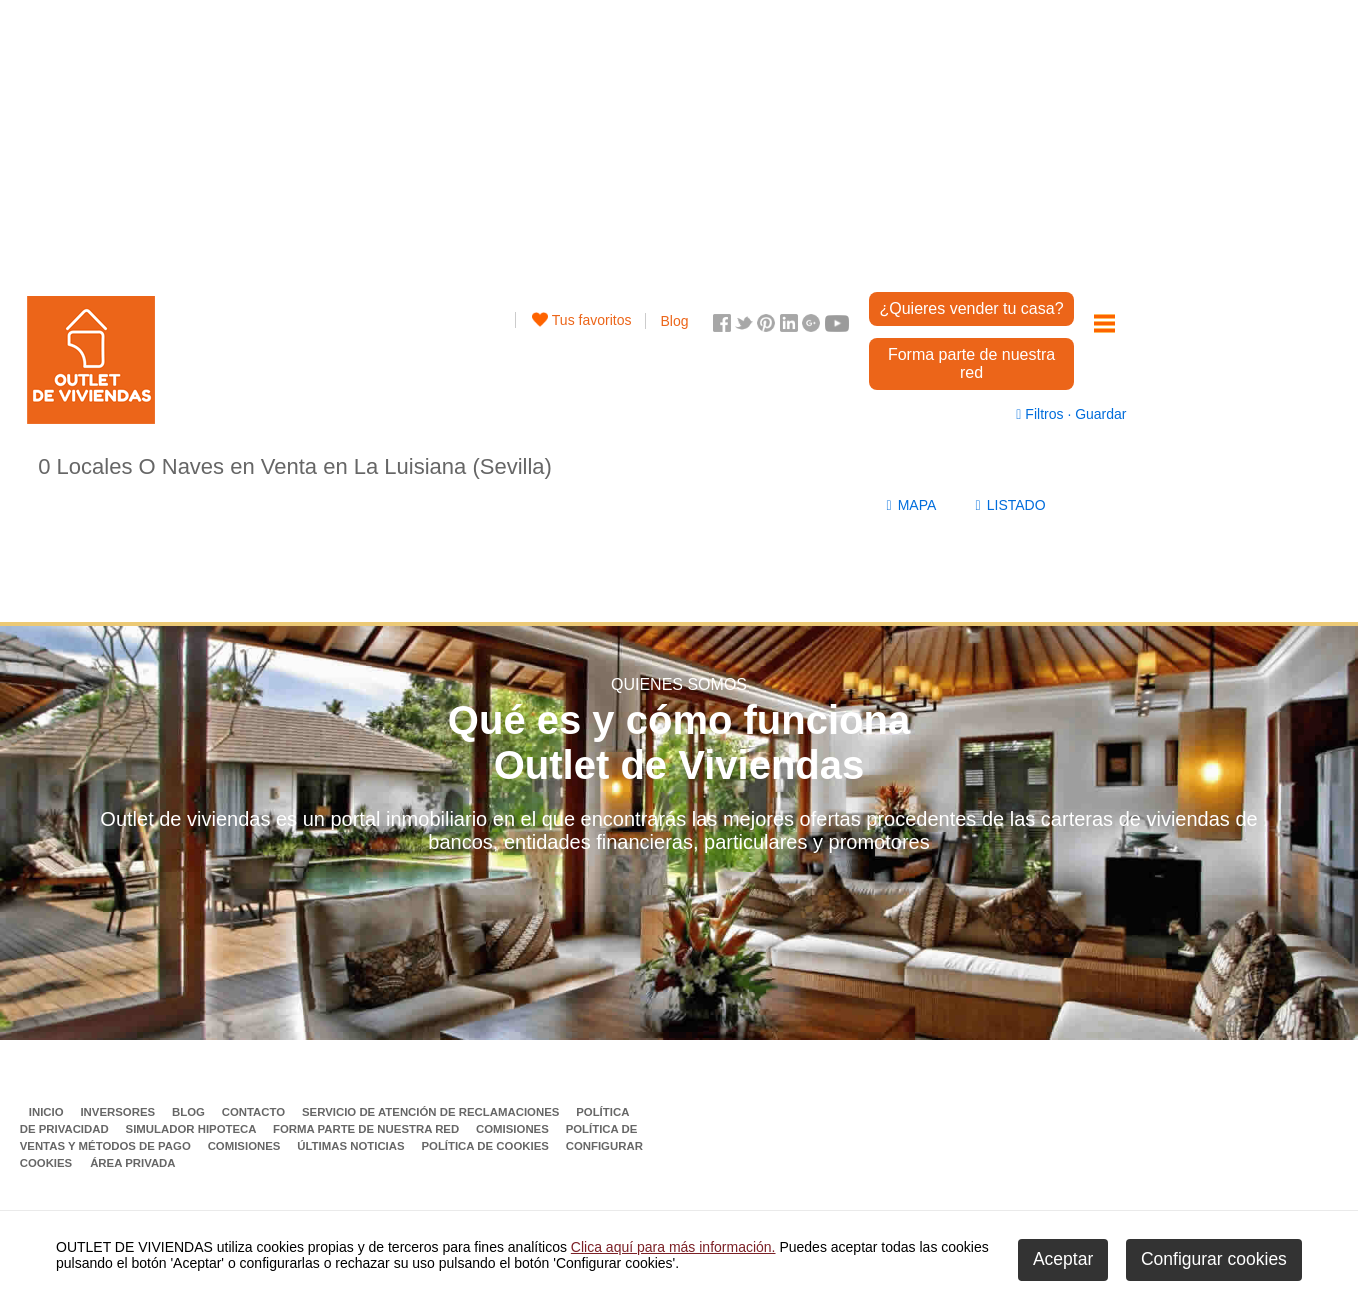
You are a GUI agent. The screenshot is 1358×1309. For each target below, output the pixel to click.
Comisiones (514, 1129)
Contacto (255, 1112)
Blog (674, 321)
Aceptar (1063, 1259)
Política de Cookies (486, 1146)
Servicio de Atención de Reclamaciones (432, 1112)
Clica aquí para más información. (673, 1247)
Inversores (119, 1112)
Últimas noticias (352, 1146)
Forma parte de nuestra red (971, 363)
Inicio (48, 1112)
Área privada (132, 1163)
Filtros (1041, 414)
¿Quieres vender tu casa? (971, 308)
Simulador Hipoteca (193, 1129)
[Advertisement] (581, 140)
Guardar (1098, 414)
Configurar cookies (1214, 1259)
